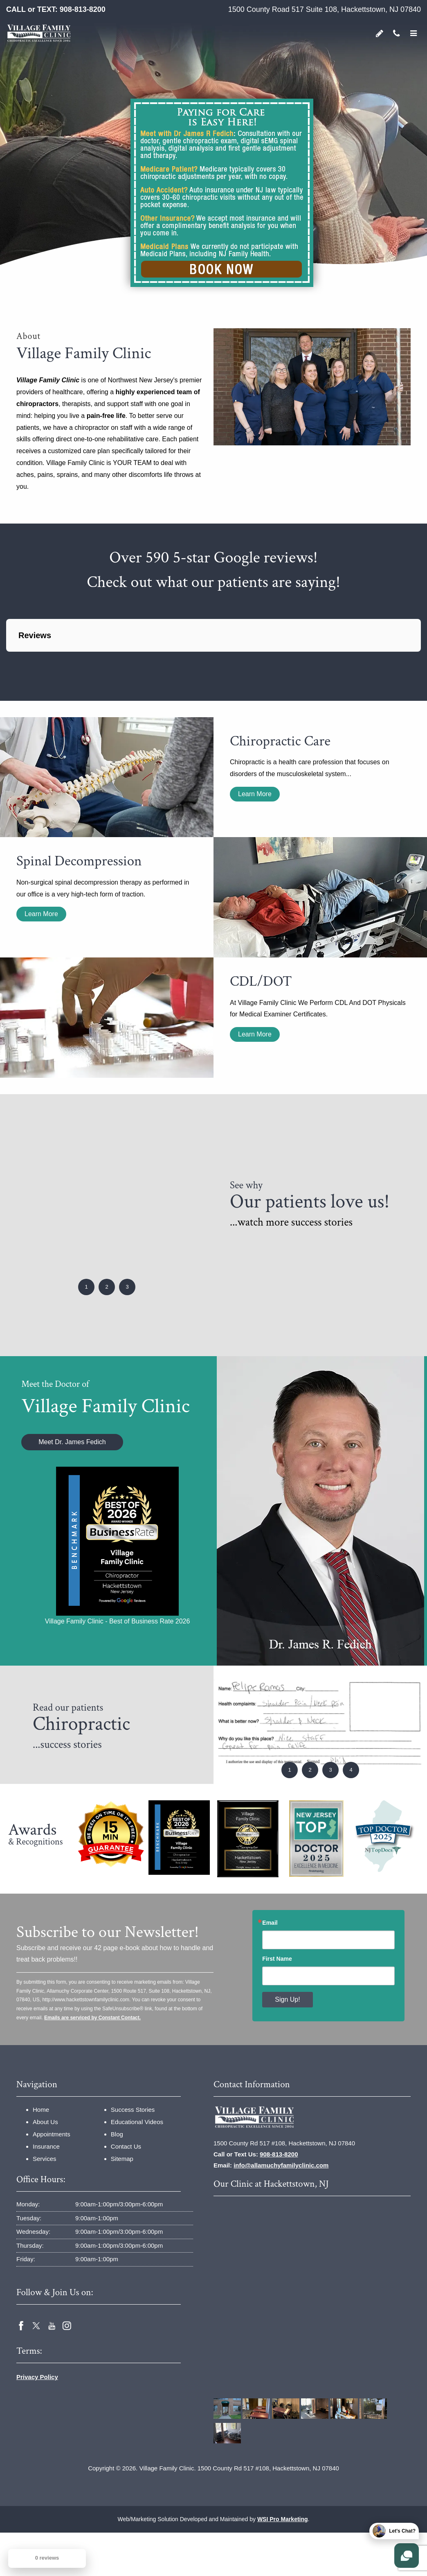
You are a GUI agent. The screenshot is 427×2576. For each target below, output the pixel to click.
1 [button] (86, 1287)
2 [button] (106, 1287)
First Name (277, 1959)
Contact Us (126, 2146)
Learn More (255, 793)
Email (269, 1923)
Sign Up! (287, 1999)
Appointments (51, 2134)
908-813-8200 (83, 9)
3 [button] (127, 1287)
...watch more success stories (291, 1222)
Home (41, 2109)
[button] (6, 659)
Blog (117, 2134)
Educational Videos (137, 2121)
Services (44, 2158)
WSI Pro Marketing (282, 2519)
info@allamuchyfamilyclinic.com (281, 2165)
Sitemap (122, 2158)
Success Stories (133, 2109)
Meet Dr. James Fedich (72, 1441)
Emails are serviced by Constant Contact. (92, 2018)
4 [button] (350, 1770)
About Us (45, 2121)
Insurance (46, 2146)
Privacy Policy (37, 2376)
